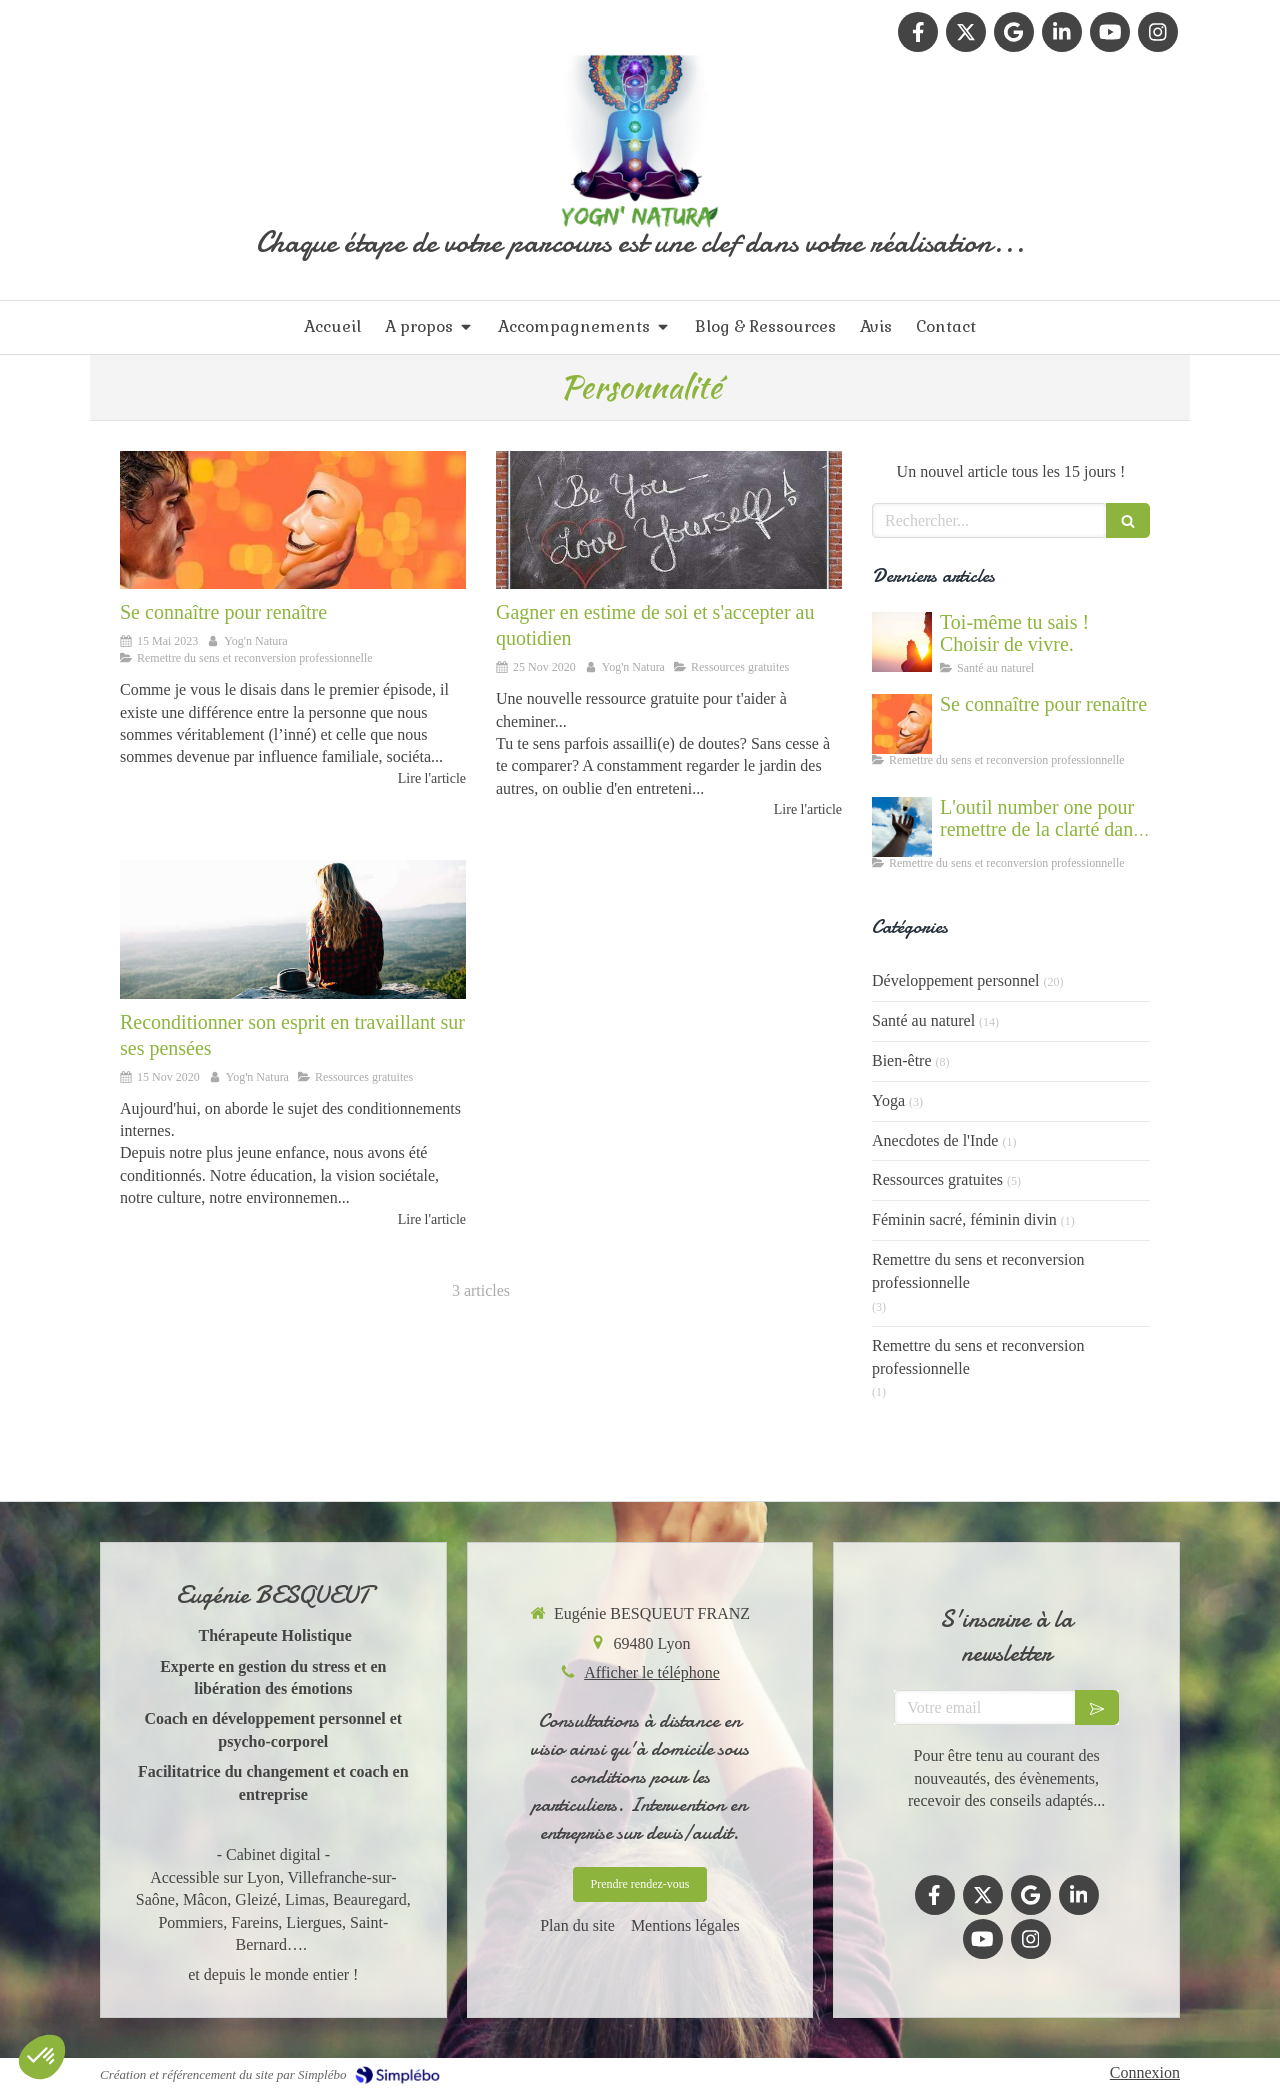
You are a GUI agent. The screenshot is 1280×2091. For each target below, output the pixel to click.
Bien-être (902, 1060)
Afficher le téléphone (652, 1672)
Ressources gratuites (937, 1179)
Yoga (888, 1100)
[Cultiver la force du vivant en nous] (902, 642)
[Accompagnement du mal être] (902, 827)
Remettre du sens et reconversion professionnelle (978, 1271)
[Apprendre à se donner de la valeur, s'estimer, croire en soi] (669, 520)
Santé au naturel (923, 1020)
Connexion (1145, 2072)
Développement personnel (956, 980)
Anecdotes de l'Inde (935, 1140)
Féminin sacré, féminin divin (964, 1219)
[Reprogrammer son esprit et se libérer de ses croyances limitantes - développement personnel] (293, 929)
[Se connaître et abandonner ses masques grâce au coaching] (293, 520)
